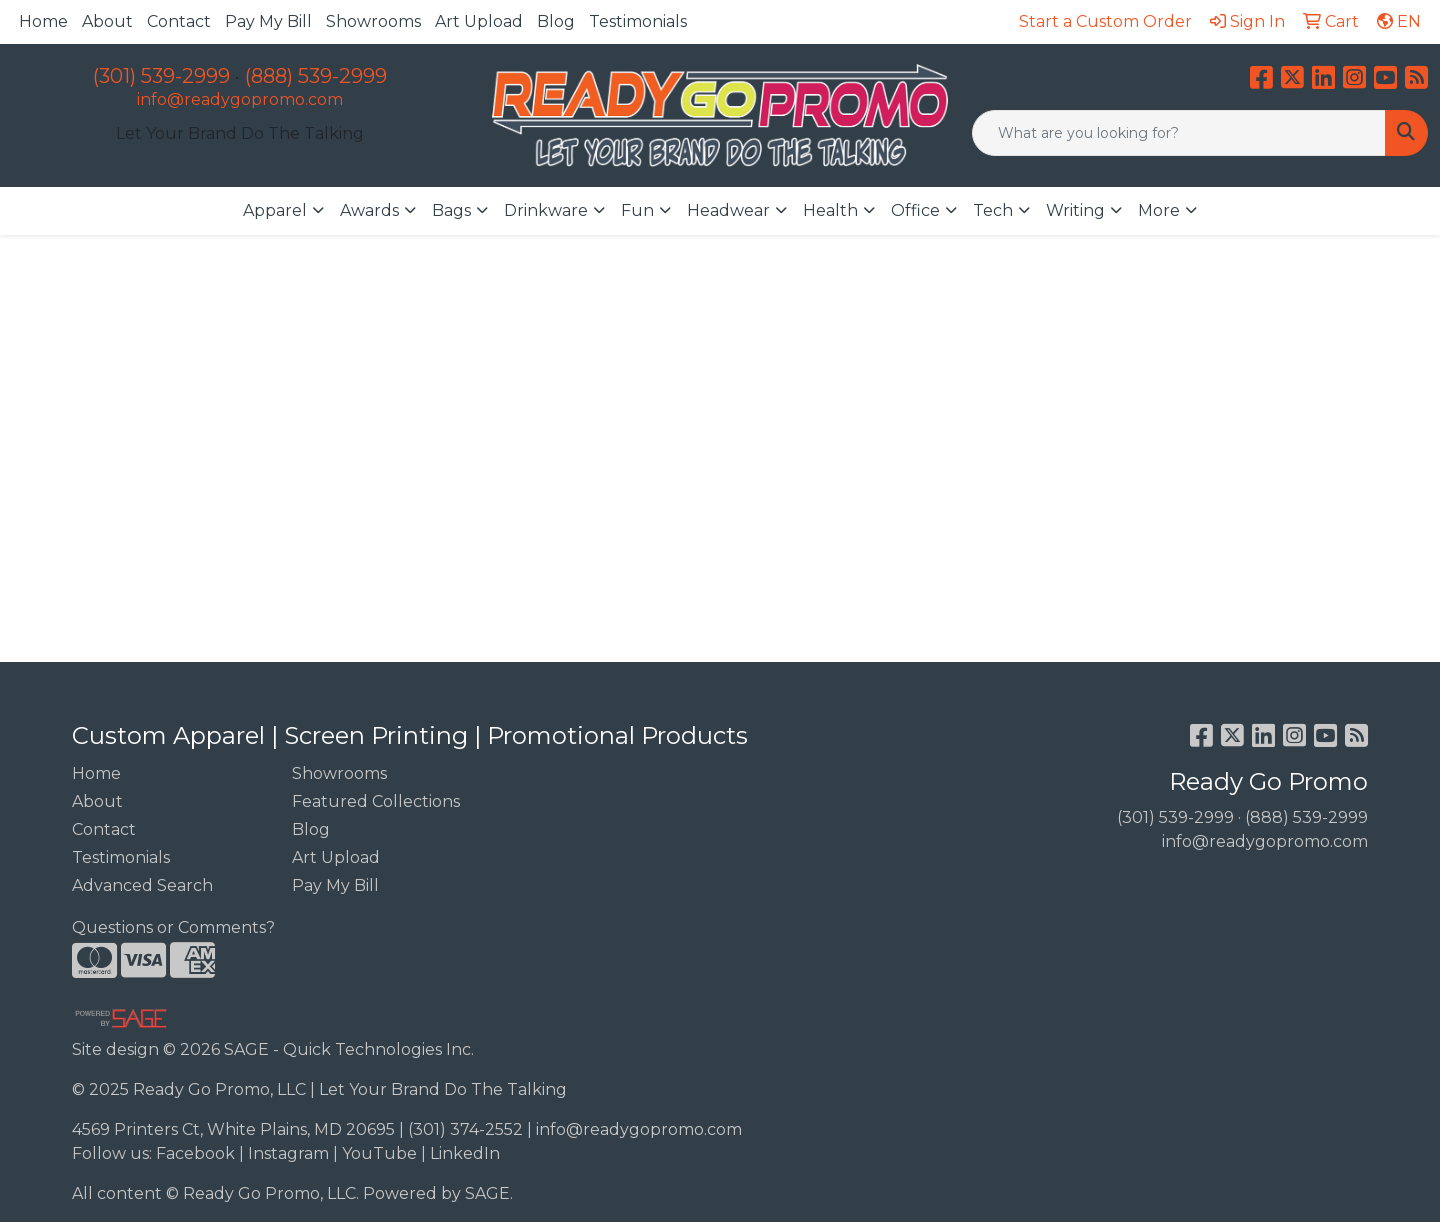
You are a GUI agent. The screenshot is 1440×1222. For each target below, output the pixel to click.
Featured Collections (376, 801)
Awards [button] (369, 210)
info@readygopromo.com (240, 99)
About (107, 21)
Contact (179, 21)
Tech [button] (993, 210)
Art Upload (479, 21)
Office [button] (915, 210)
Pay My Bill (268, 21)
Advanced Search (142, 885)
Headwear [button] (728, 210)
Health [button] (830, 210)
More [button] (1159, 210)
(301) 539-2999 (161, 76)
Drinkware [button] (546, 210)
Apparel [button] (275, 210)
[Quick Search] (1179, 133)
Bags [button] (451, 210)
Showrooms (373, 21)
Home (43, 21)
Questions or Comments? (173, 927)
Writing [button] (1075, 210)
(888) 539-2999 (316, 76)
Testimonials (638, 21)
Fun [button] (637, 210)
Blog (556, 21)
